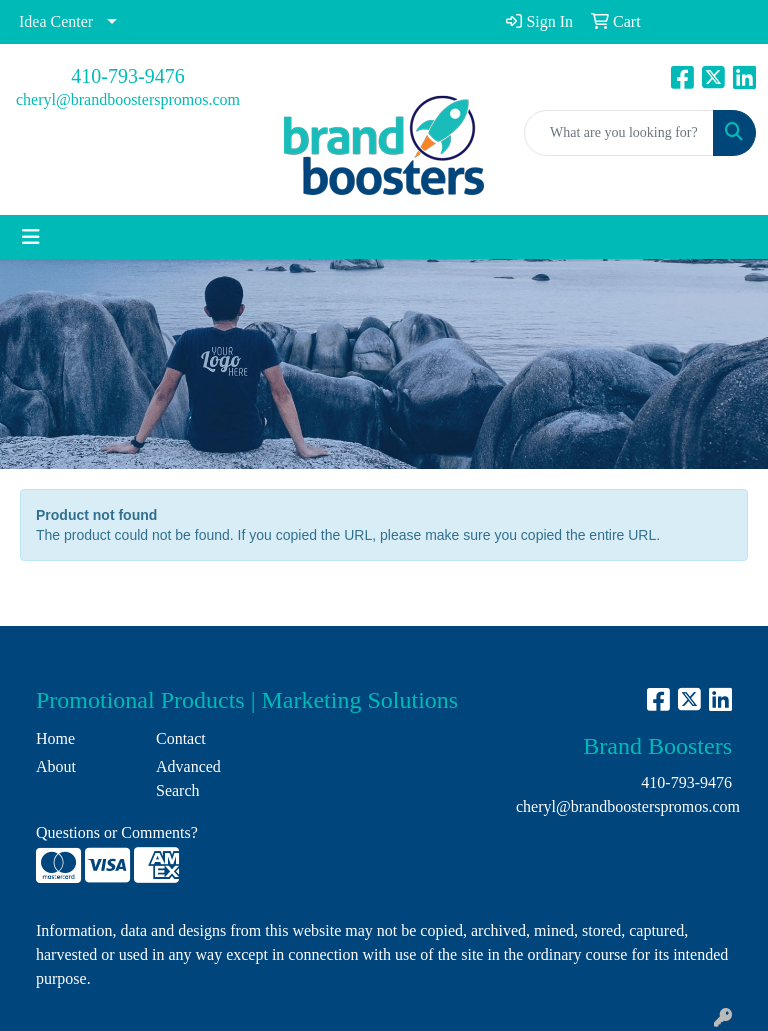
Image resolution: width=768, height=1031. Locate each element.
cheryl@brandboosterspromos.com (128, 99)
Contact (181, 738)
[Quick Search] (619, 133)
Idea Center (56, 21)
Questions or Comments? (117, 832)
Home (55, 738)
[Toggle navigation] (31, 237)
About (56, 766)
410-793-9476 (127, 76)
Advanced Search (188, 778)
